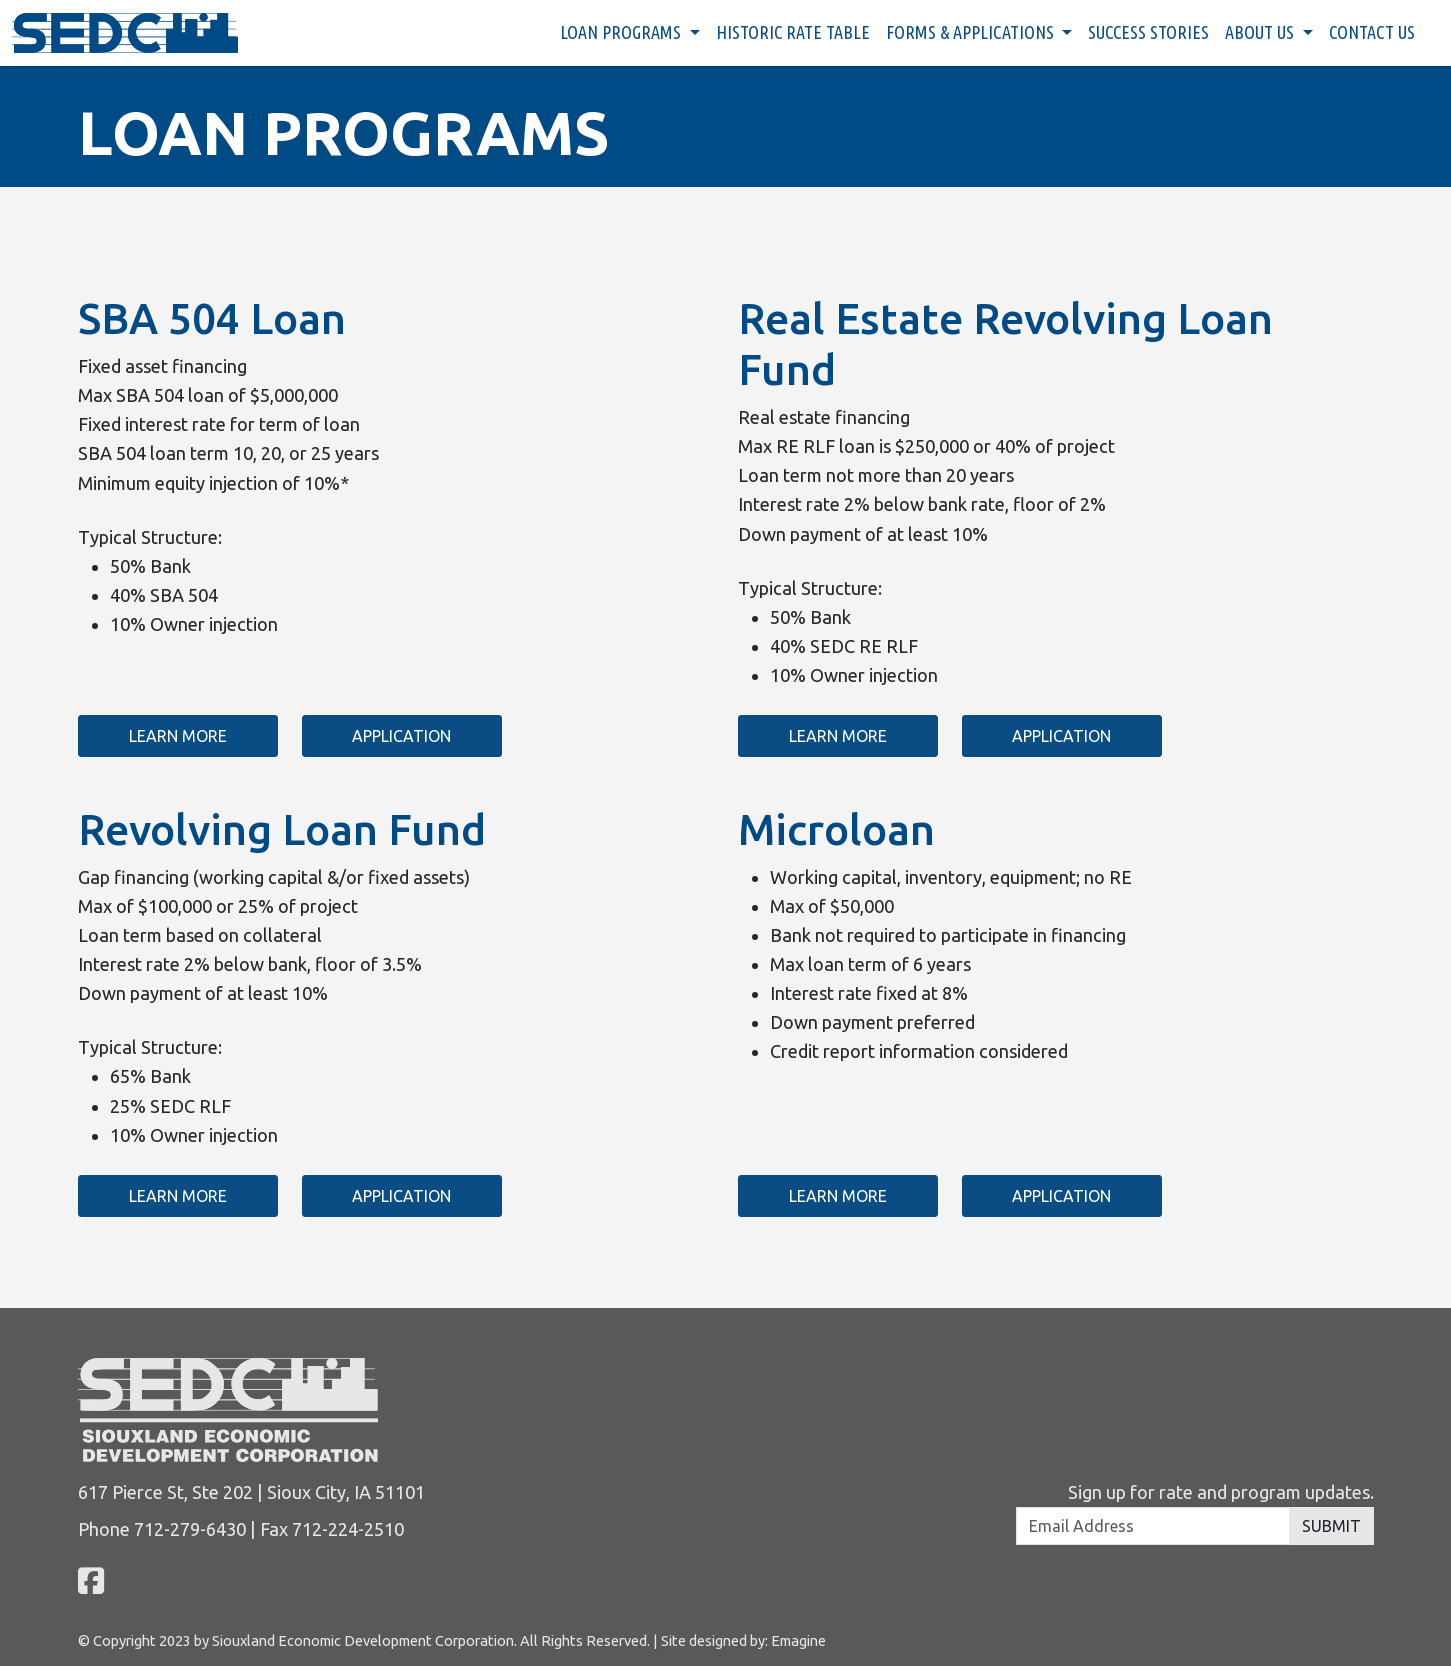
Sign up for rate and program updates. (1221, 1492)
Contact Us (1372, 32)
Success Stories (1148, 32)
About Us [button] (1261, 32)
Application (401, 736)
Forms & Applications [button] (972, 32)
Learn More (178, 736)
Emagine (798, 1640)
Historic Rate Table (793, 32)
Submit (1331, 1526)
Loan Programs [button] (622, 32)
